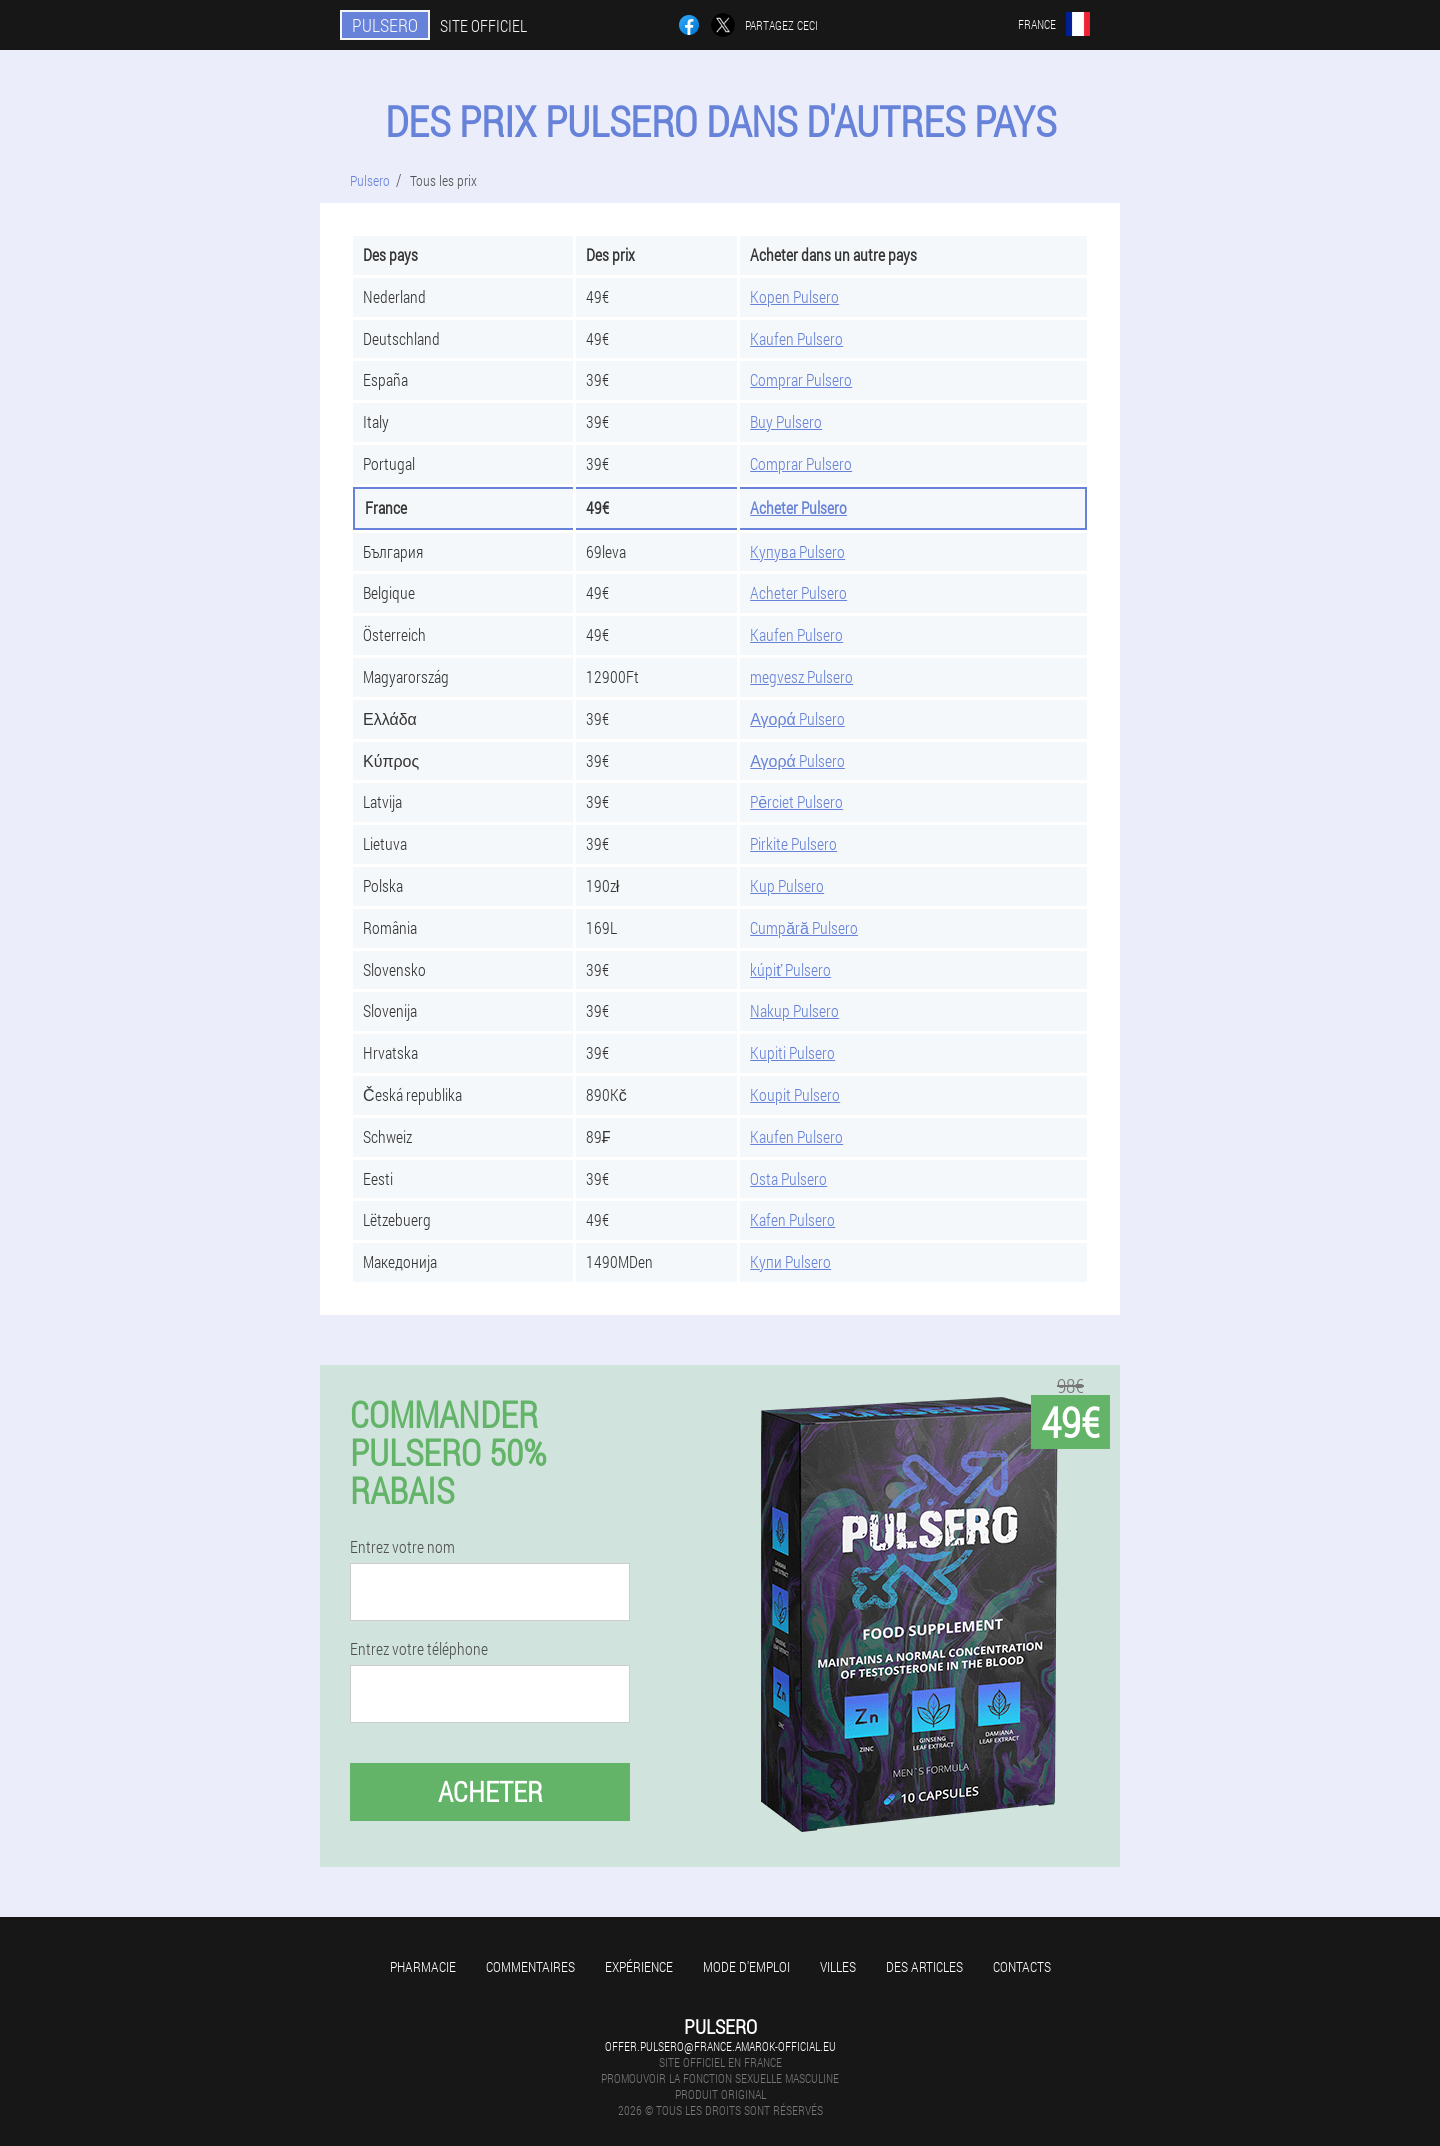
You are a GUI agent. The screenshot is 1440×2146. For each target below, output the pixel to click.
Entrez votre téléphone (419, 1649)
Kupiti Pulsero (792, 1052)
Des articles (924, 1966)
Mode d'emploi (746, 1966)
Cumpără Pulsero (804, 927)
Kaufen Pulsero (796, 338)
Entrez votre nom (402, 1547)
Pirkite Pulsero (793, 843)
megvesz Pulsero (801, 676)
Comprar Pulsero (801, 379)
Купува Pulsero (797, 551)
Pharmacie (423, 1966)
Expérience (639, 1966)
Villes (838, 1966)
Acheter (490, 1791)
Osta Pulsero (788, 1178)
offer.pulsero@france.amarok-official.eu (720, 2046)
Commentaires (530, 1966)
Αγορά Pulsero (797, 718)
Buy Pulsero (786, 421)
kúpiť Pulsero (790, 969)
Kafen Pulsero (792, 1219)
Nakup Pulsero (794, 1010)
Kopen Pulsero (794, 296)
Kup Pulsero (787, 885)
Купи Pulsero (790, 1261)
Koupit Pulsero (795, 1094)
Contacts (1022, 1966)
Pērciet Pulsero (796, 801)
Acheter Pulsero (798, 507)
